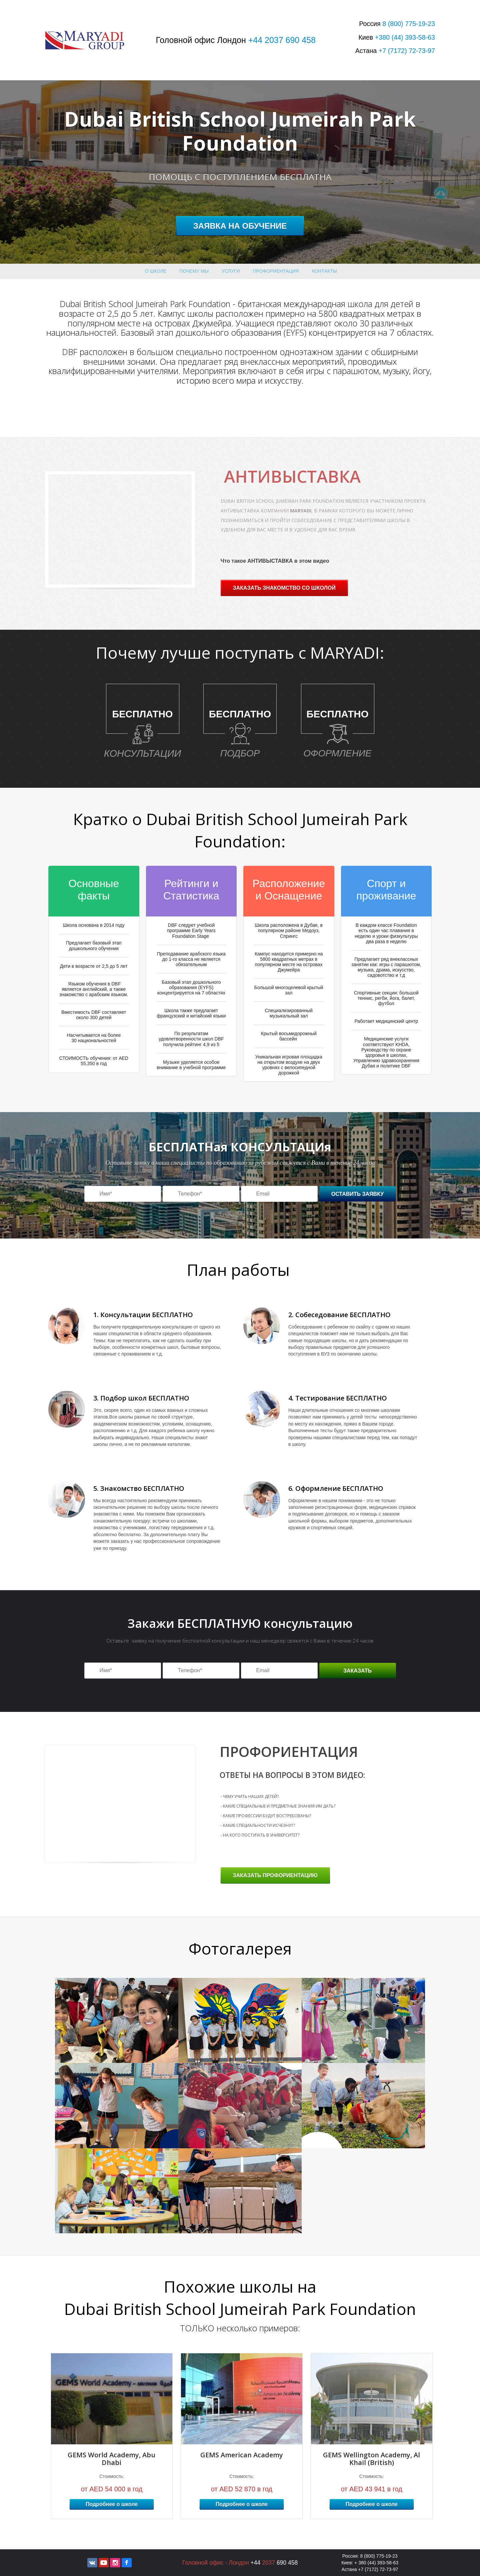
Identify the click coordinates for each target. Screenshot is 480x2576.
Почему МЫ (194, 271)
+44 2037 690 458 (282, 40)
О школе (156, 271)
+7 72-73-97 (407, 50)
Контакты (324, 271)
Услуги (231, 271)
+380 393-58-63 (405, 37)
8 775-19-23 (408, 23)
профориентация (276, 271)
